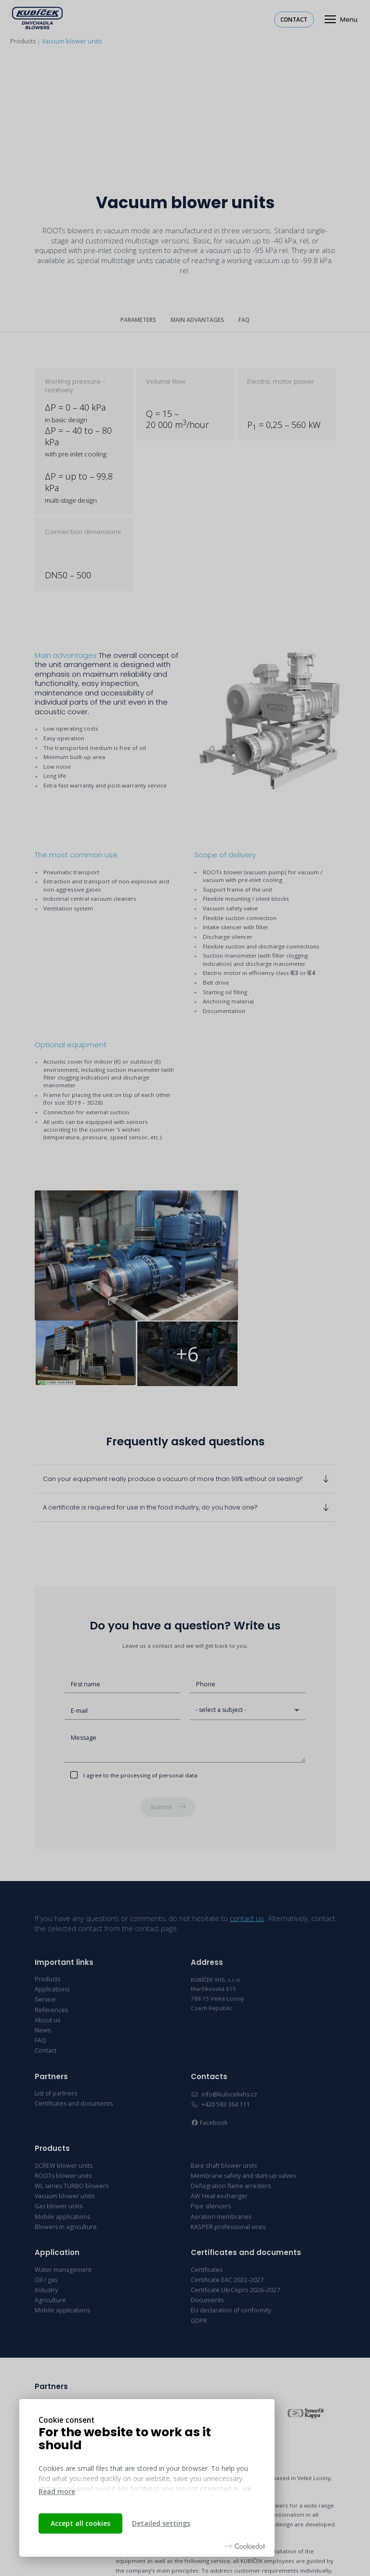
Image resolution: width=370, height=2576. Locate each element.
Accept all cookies (80, 2523)
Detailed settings (161, 2523)
